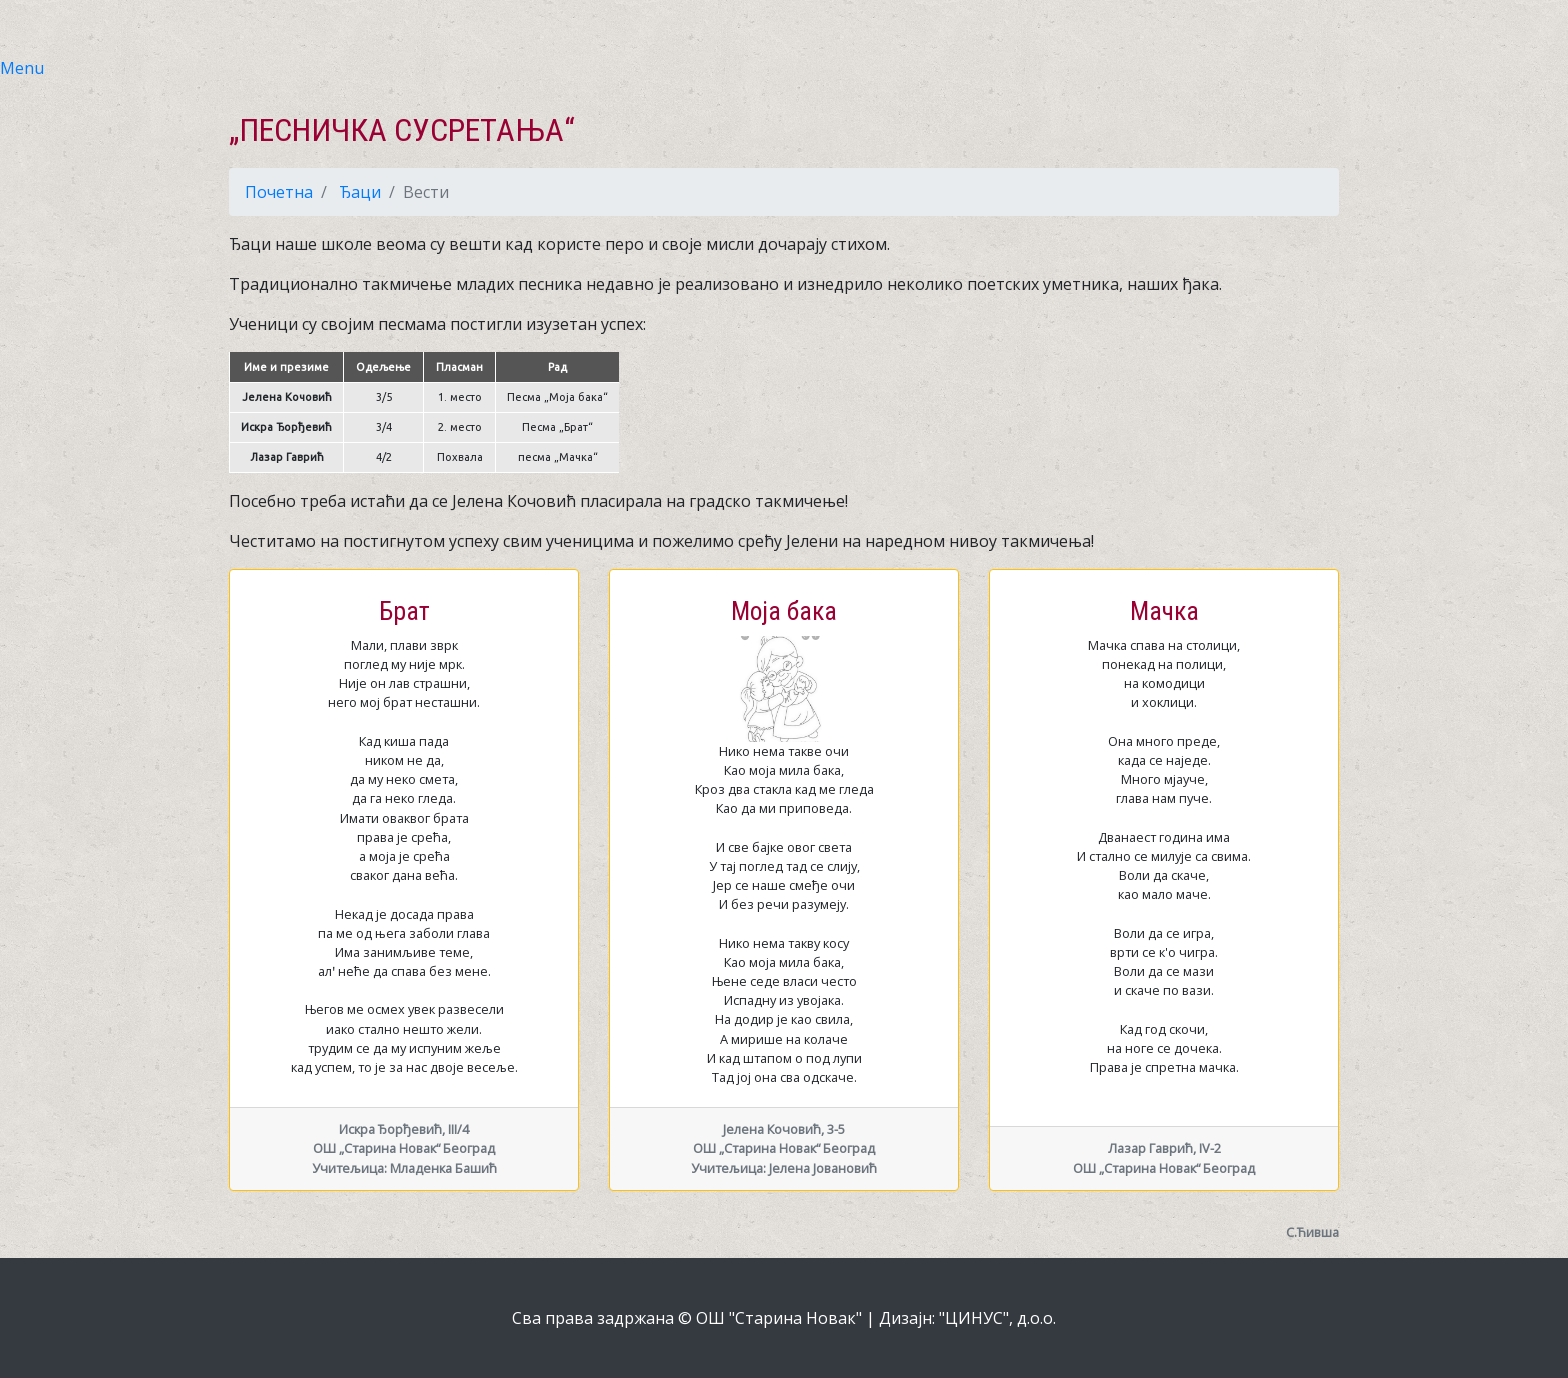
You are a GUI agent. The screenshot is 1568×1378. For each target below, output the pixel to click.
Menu (22, 68)
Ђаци (360, 192)
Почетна (279, 192)
